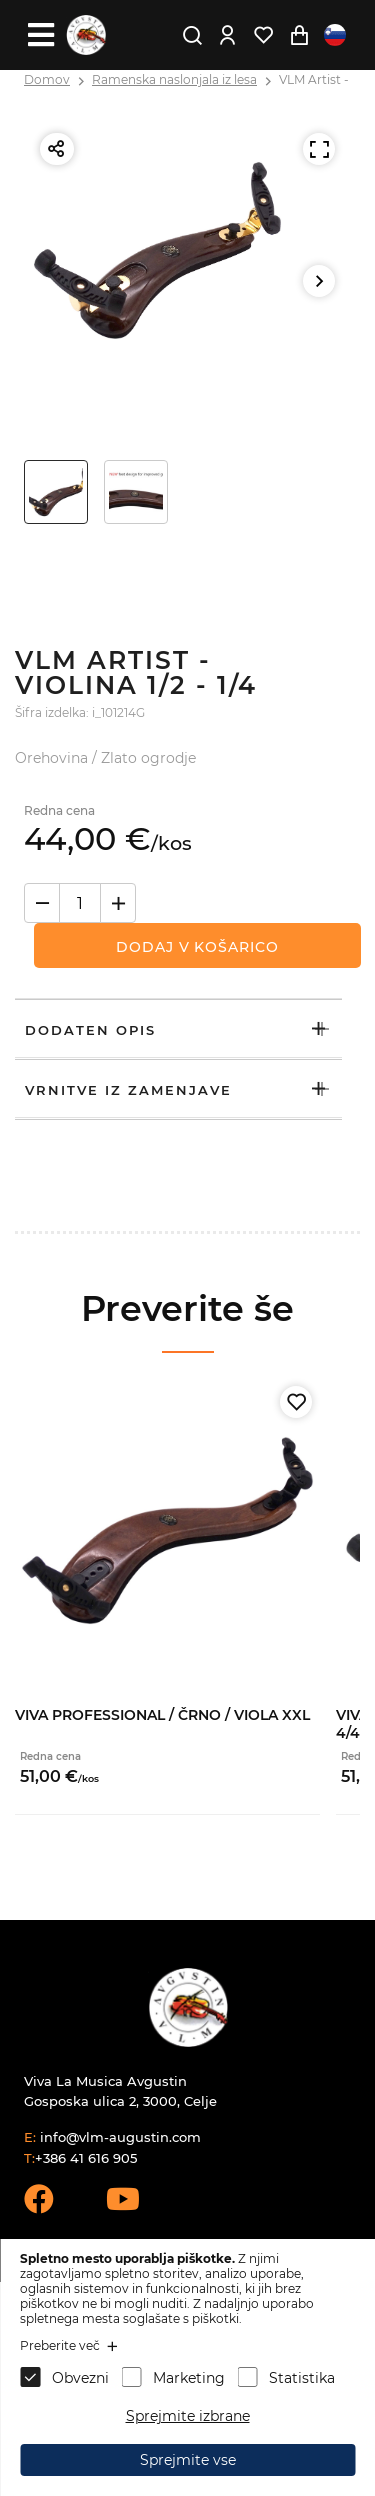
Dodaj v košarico (197, 947)
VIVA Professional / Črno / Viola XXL (162, 1715)
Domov (47, 79)
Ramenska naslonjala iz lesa (174, 79)
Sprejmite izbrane (188, 2416)
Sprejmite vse (188, 2460)
